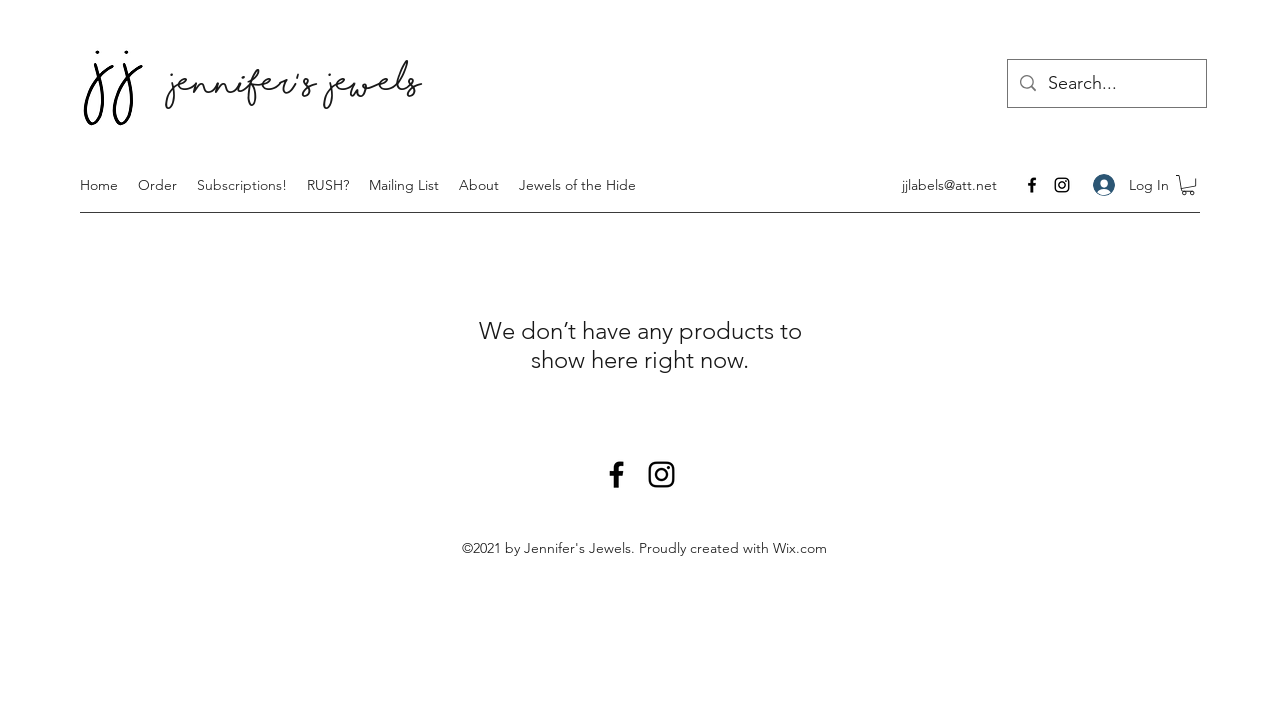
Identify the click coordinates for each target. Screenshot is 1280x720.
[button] (1188, 185)
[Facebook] (1032, 185)
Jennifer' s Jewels (296, 87)
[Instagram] (1062, 185)
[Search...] (1106, 84)
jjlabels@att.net (949, 185)
